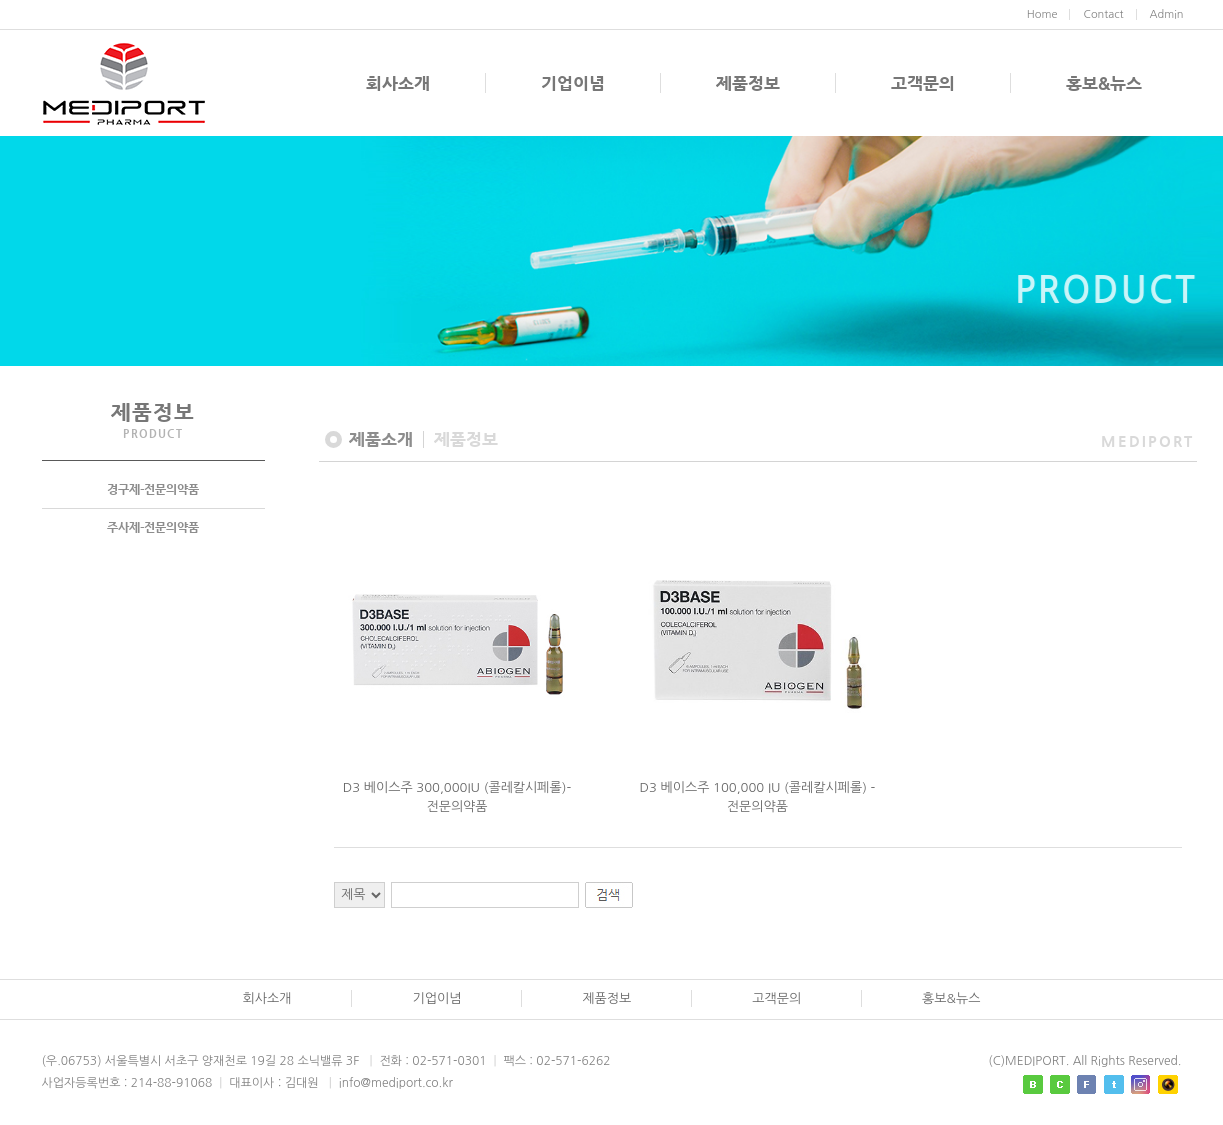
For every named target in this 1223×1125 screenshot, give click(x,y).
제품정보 (748, 83)
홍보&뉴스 (1104, 83)
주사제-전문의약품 (153, 527)
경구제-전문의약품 (153, 489)
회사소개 (398, 83)
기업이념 (573, 83)
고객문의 (923, 83)
